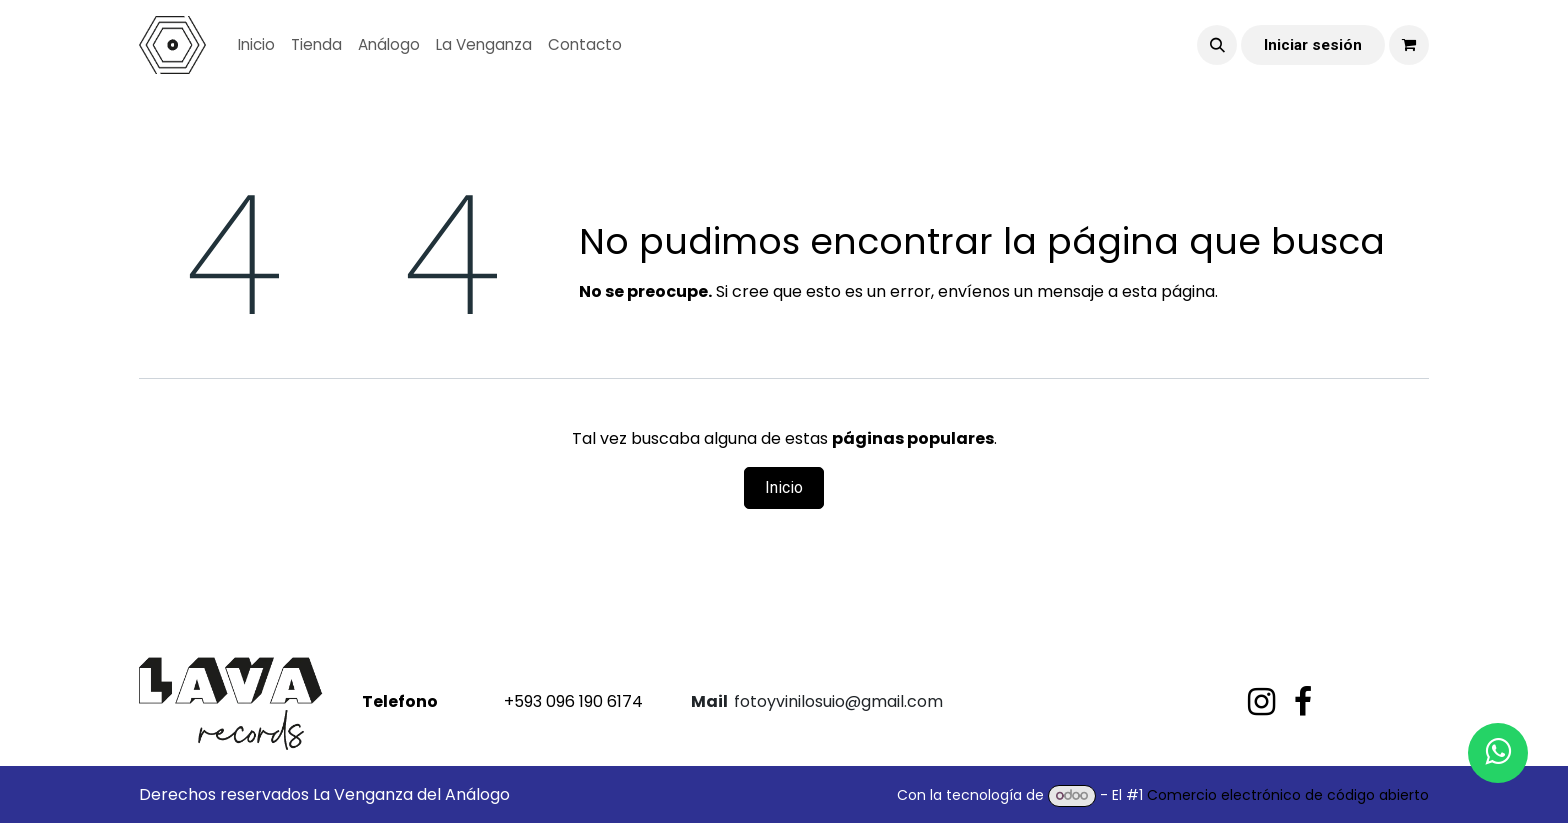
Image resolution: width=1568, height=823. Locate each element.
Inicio (784, 487)
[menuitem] (256, 45)
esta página (1168, 291)
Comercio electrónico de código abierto (1288, 795)
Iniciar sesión (1313, 45)
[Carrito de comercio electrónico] (1409, 45)
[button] (1217, 45)
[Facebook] (1303, 702)
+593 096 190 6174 (501, 701)
